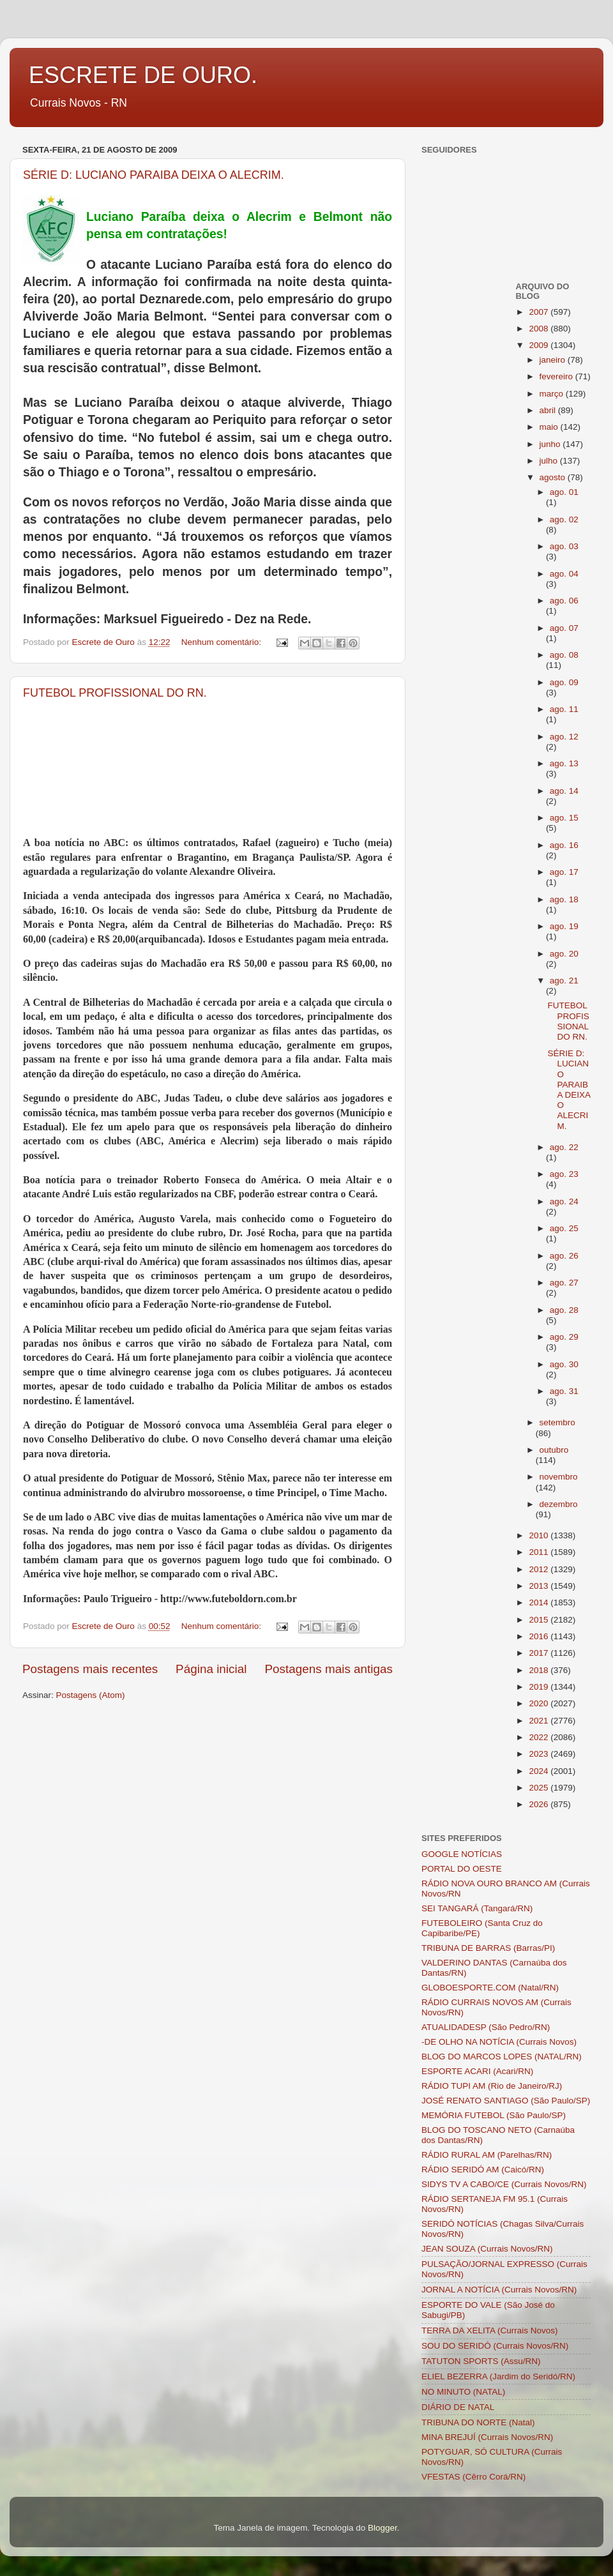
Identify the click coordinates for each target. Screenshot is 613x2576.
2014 (539, 1602)
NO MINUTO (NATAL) (463, 2392)
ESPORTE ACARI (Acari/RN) (477, 2071)
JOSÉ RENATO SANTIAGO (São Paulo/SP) (505, 2100)
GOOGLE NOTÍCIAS (461, 1854)
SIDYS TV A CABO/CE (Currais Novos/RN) (504, 2184)
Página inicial (211, 1669)
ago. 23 (564, 1174)
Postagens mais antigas (328, 1669)
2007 (539, 312)
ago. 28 (564, 1310)
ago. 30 (564, 1364)
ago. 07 (564, 628)
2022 (539, 1737)
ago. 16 (564, 845)
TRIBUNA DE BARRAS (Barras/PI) (488, 1948)
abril (549, 410)
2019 (539, 1687)
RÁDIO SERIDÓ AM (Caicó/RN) (482, 2169)
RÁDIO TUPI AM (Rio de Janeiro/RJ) (491, 2086)
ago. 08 (564, 655)
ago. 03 (564, 546)
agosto (554, 477)
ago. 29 (564, 1337)
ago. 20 (564, 953)
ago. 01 (564, 492)
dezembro (559, 1504)
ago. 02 (564, 519)
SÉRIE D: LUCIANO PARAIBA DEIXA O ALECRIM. (153, 175)
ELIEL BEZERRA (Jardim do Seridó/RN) (498, 2376)
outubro (554, 1450)
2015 (539, 1620)
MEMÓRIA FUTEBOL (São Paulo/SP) (493, 2115)
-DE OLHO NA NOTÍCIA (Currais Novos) (499, 2042)
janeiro (554, 360)
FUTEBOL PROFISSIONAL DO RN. (115, 692)
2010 (539, 1535)
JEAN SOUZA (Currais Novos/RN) (487, 2249)
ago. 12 (564, 736)
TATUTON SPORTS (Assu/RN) (481, 2361)
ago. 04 (564, 574)
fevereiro (557, 376)
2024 (539, 1771)
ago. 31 (564, 1391)
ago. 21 (564, 980)
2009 (539, 345)
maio (550, 427)
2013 (539, 1586)
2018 (539, 1670)
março (553, 393)
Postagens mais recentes (90, 1669)
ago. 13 (564, 763)
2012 (539, 1569)
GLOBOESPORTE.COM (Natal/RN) (490, 1987)
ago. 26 (564, 1256)
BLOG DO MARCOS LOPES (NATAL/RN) (501, 2056)
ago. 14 (564, 791)
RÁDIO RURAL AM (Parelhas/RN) (486, 2155)
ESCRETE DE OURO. (143, 75)
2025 (539, 1787)
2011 (539, 1552)
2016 (539, 1636)
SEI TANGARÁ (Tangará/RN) (477, 1908)
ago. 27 (564, 1282)
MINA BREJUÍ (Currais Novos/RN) (487, 2437)
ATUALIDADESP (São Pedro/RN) (485, 2027)
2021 (539, 1720)
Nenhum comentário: (222, 642)
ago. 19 (564, 926)
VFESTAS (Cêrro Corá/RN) (473, 2476)
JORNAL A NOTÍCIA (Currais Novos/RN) (499, 2289)
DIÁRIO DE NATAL (457, 2407)
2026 (539, 1804)
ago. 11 (564, 709)
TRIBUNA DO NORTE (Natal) (478, 2422)
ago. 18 (564, 899)
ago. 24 (564, 1201)
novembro (559, 1476)
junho (551, 444)
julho (550, 461)
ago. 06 (564, 600)
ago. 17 (564, 872)
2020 (539, 1703)
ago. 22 (564, 1147)
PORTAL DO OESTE (461, 1869)
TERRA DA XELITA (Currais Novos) (489, 2330)
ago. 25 (564, 1228)
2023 (539, 1754)
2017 (539, 1653)
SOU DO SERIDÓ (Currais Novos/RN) (494, 2346)
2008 (539, 328)
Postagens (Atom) (90, 1695)
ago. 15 (564, 817)
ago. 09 (564, 682)
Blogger (382, 2528)
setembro (557, 1422)
